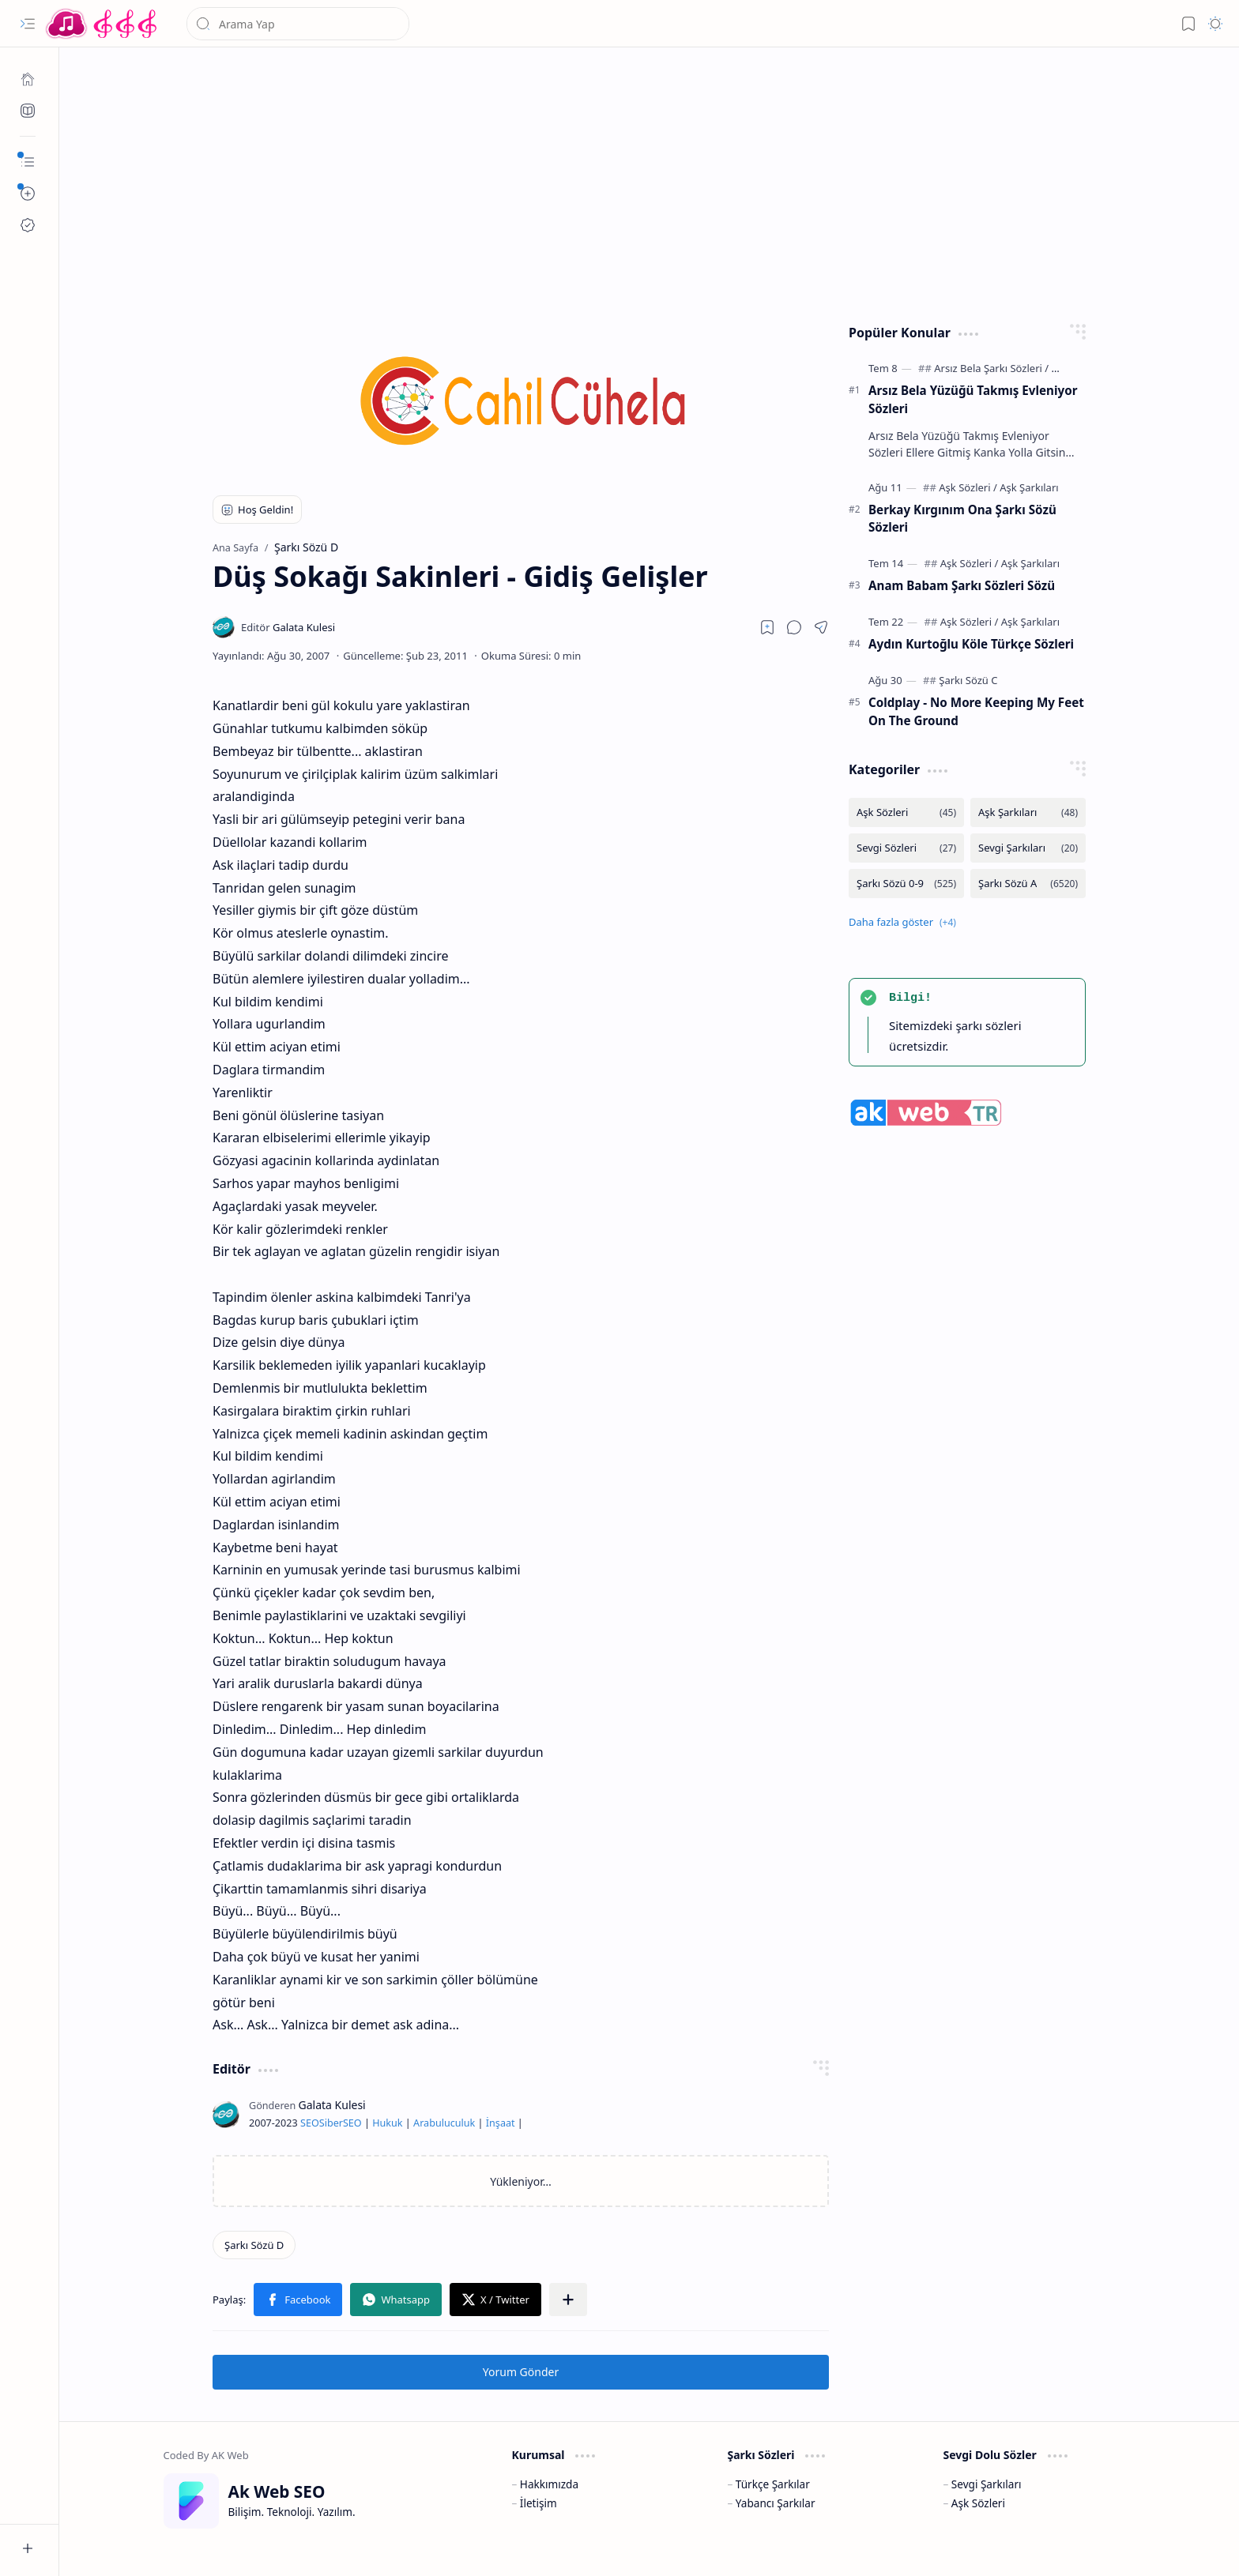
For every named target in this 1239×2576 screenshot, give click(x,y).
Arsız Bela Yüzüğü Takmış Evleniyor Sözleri (972, 399)
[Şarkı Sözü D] (254, 2245)
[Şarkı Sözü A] (1028, 883)
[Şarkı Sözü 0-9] (906, 883)
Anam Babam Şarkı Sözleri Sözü (961, 585)
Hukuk (387, 2123)
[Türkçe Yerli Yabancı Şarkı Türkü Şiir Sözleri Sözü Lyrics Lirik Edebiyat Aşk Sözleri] (102, 23)
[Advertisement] (638, 181)
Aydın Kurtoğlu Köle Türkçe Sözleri (971, 644)
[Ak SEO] (27, 110)
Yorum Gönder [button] (521, 2371)
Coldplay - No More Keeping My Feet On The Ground (976, 711)
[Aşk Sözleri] (968, 487)
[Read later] (767, 627)
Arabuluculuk (444, 2123)
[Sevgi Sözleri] (906, 848)
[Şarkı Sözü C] (968, 680)
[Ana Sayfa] (27, 79)
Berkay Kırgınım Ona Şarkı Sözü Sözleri (962, 519)
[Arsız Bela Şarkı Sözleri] (991, 368)
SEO (309, 2123)
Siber (331, 2123)
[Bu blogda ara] (298, 23)
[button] (28, 24)
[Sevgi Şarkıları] (1028, 848)
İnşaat (500, 2123)
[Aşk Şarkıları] (1029, 487)
